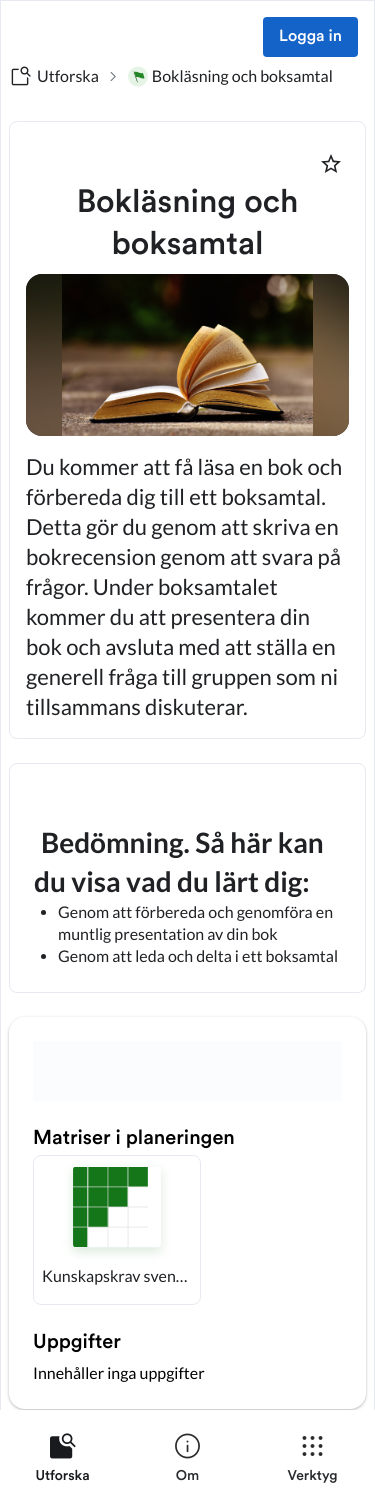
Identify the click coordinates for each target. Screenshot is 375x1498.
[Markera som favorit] (331, 164)
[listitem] (62, 1462)
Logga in (310, 37)
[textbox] (187, 878)
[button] (117, 1230)
